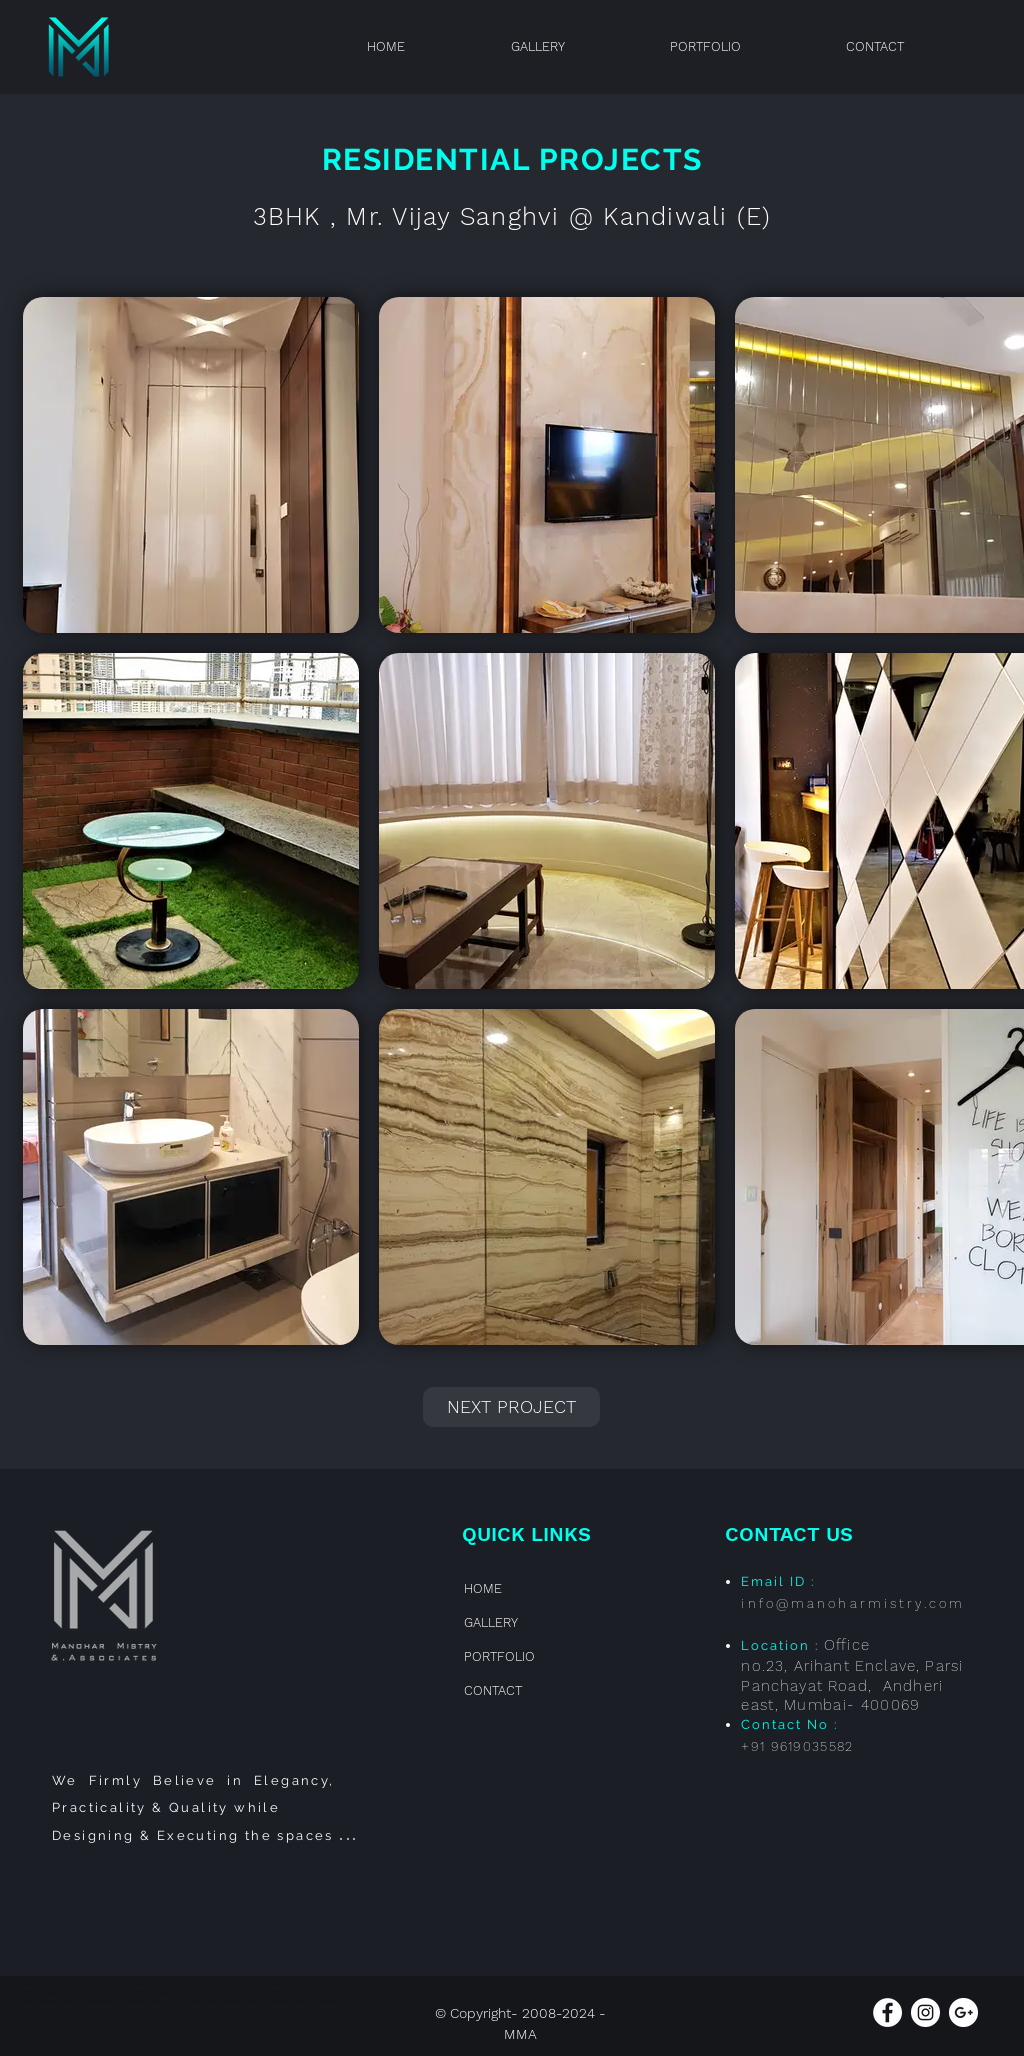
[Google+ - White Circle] (963, 2012)
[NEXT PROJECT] (511, 1407)
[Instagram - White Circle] (925, 2012)
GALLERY (491, 1622)
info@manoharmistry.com (853, 1603)
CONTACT (493, 1690)
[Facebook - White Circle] (887, 2012)
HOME (483, 1588)
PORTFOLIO (499, 1656)
